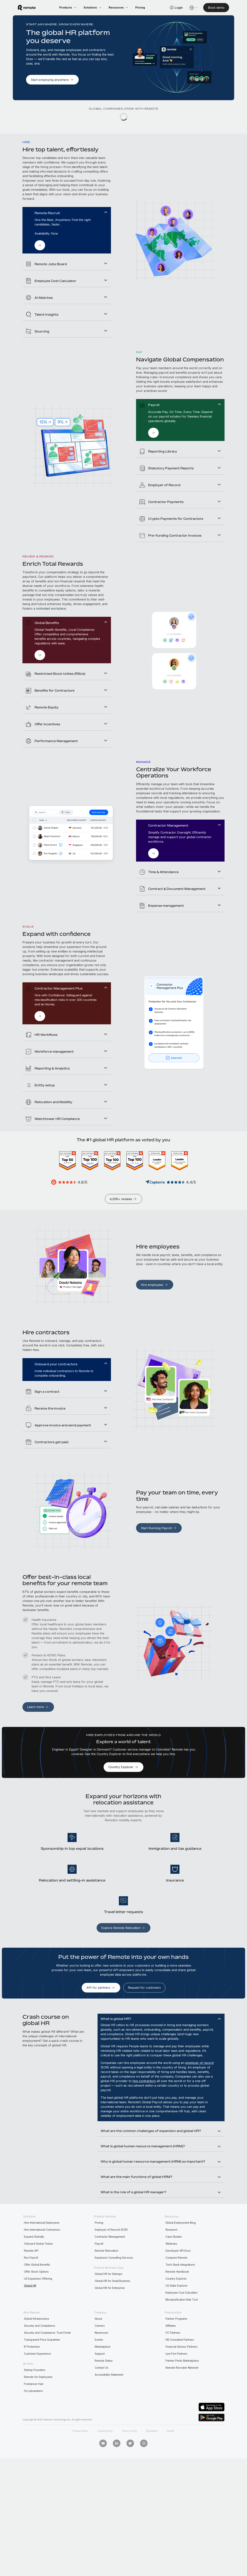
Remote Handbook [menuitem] (177, 2390)
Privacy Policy (80, 2549)
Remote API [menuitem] (31, 2369)
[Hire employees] (154, 1372)
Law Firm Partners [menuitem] (176, 2472)
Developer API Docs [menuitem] (178, 2369)
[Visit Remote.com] (31, 7)
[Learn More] (41, 246)
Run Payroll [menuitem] (31, 2376)
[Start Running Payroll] (159, 1630)
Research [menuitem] (171, 2348)
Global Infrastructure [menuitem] (36, 2437)
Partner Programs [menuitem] (176, 2437)
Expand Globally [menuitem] (34, 2355)
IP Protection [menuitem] (32, 2465)
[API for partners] (101, 2088)
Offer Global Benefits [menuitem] (37, 2383)
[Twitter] (130, 2562)
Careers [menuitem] (100, 2444)
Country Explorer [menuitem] (176, 2397)
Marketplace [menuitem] (102, 2465)
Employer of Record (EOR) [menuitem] (111, 2348)
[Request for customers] (144, 2088)
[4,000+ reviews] (123, 1286)
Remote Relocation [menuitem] (106, 2369)
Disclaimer (152, 2549)
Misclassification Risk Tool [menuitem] (181, 2418)
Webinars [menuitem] (171, 2362)
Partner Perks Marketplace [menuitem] (182, 2479)
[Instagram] (144, 2562)
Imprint (170, 2549)
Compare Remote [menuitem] (176, 2376)
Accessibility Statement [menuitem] (109, 2493)
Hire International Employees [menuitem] (41, 2341)
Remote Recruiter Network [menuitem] (182, 2486)
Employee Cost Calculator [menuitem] (181, 2411)
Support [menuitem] (100, 2472)
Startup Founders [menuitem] (34, 2488)
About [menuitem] (98, 2437)
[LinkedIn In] (116, 2562)
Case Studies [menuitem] (173, 2355)
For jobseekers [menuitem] (33, 2509)
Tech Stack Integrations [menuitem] (180, 2383)
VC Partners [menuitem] (172, 2451)
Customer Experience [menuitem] (37, 2472)
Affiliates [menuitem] (170, 2444)
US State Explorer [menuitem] (176, 2404)
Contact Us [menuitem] (101, 2486)
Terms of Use (129, 2549)
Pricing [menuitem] (99, 2341)
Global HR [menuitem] (30, 2404)
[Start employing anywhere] (52, 79)
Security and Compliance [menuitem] (39, 2444)
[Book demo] (212, 7)
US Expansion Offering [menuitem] (38, 2397)
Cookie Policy (105, 2549)
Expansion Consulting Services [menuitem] (114, 2376)
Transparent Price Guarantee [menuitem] (42, 2458)
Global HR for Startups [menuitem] (108, 2392)
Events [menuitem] (99, 2458)
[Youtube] (103, 2562)
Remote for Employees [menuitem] (38, 2495)
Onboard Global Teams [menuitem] (38, 2362)
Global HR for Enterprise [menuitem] (110, 2406)
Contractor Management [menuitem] (110, 2355)
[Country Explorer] (123, 1869)
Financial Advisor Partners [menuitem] (181, 2465)
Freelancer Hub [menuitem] (33, 2502)
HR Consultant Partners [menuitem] (179, 2458)
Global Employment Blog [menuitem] (180, 2341)
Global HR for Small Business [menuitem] (112, 2399)
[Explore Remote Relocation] (123, 2029)
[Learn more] (38, 1809)
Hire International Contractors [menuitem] (42, 2348)
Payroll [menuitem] (99, 2362)
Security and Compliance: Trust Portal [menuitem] (47, 2451)
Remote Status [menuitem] (104, 2479)
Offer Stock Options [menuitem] (36, 2390)
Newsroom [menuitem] (101, 2451)
